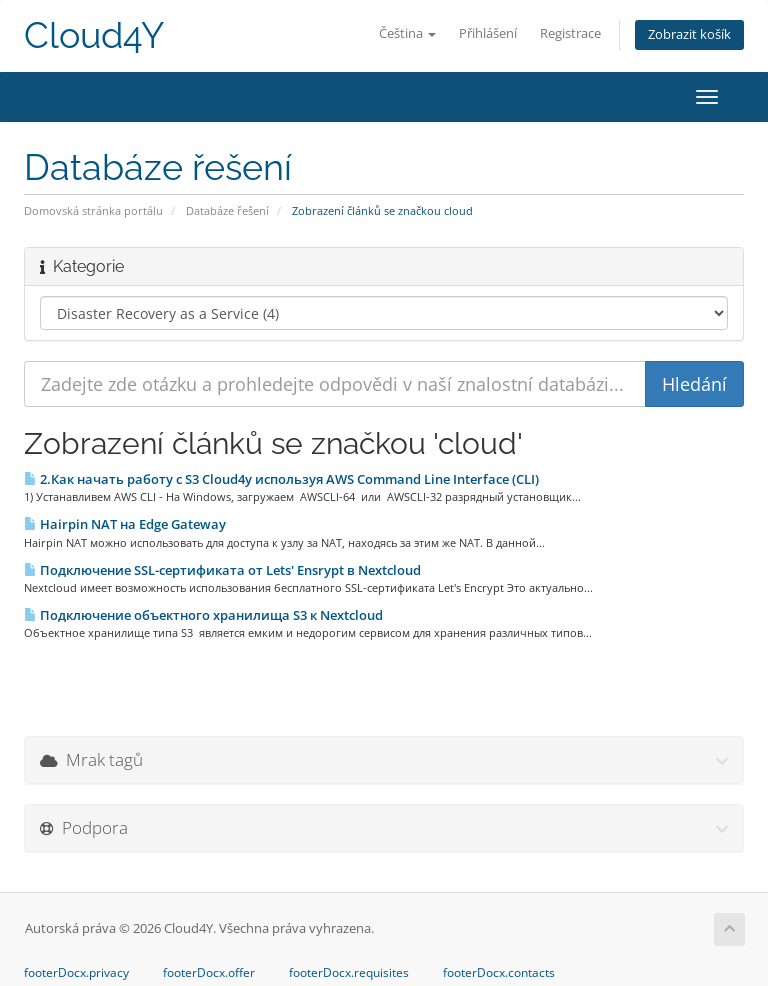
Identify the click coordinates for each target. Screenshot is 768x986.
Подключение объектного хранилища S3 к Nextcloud (203, 615)
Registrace (570, 33)
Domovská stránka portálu (93, 210)
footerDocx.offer (209, 973)
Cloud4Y (94, 35)
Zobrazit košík (689, 34)
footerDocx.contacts (499, 973)
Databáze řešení (227, 210)
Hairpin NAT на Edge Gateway (125, 524)
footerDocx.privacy (76, 973)
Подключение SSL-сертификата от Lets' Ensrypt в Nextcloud (222, 570)
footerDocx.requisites (349, 973)
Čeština (407, 33)
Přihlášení (488, 33)
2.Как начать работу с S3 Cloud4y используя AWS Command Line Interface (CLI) (281, 479)
